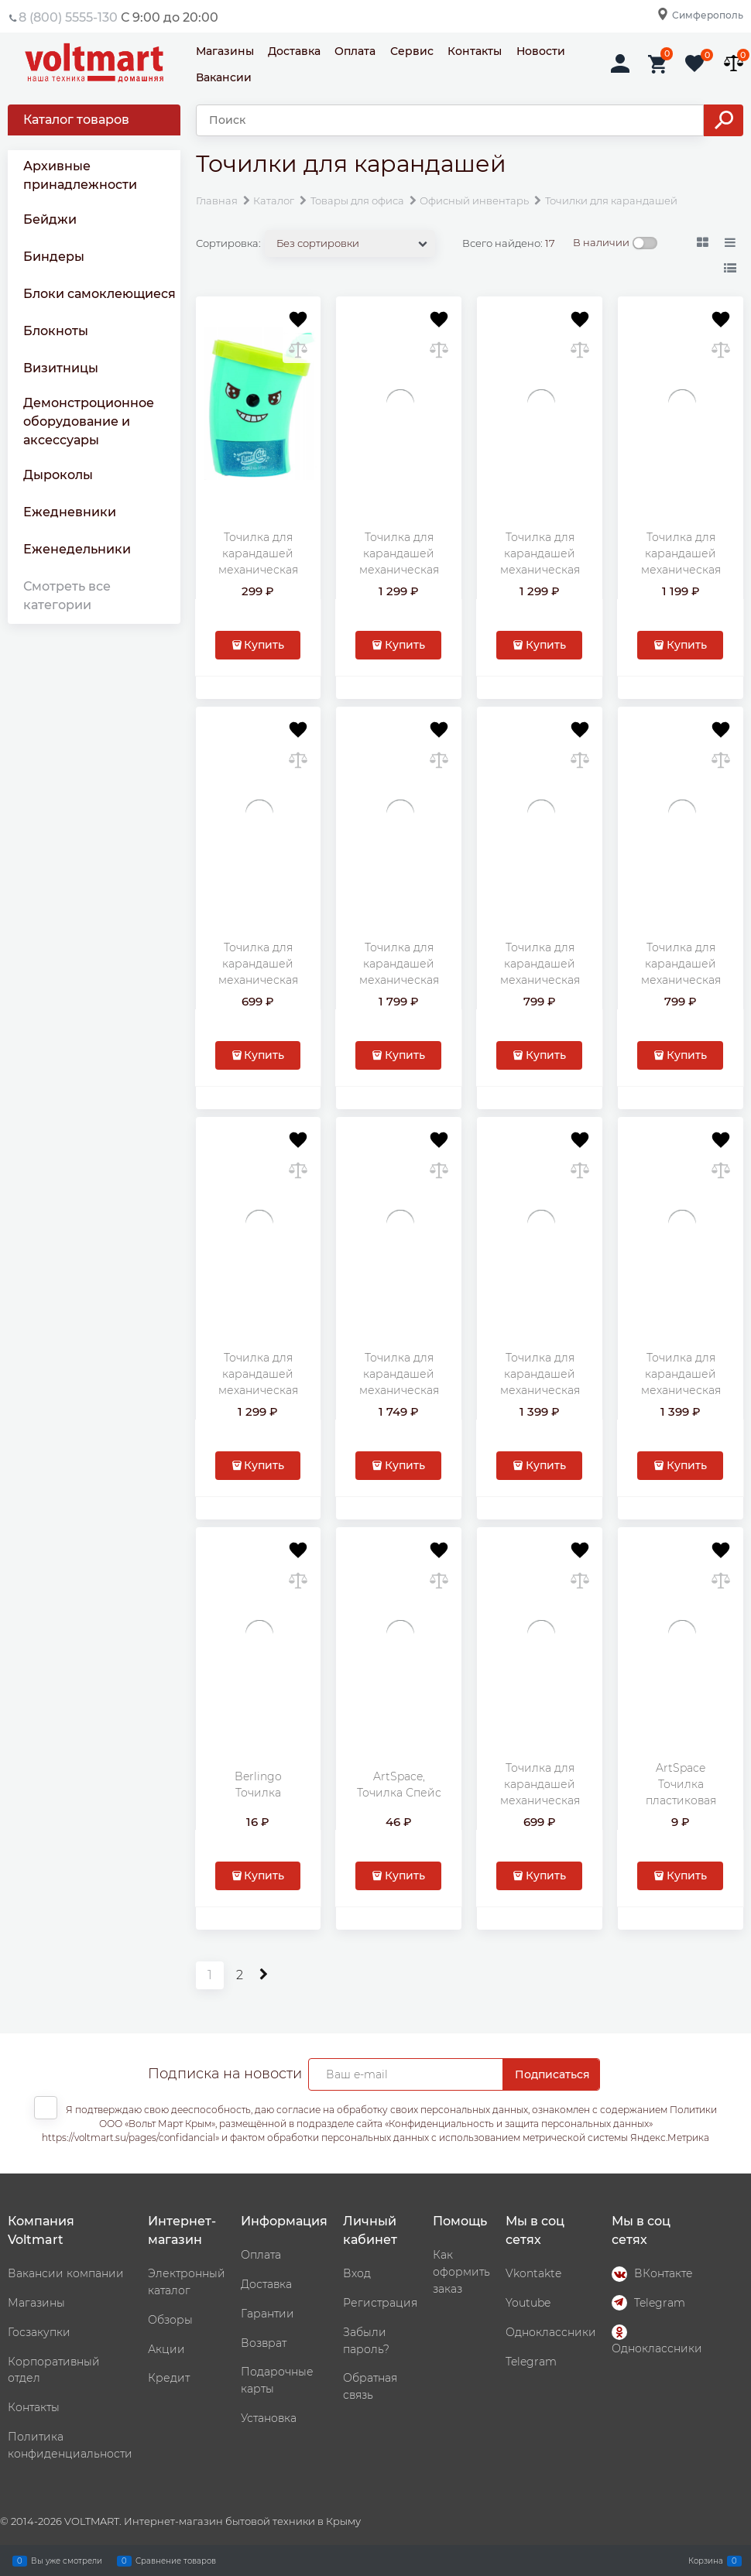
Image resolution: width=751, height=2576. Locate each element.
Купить (264, 645)
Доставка (294, 51)
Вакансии (224, 77)
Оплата (355, 51)
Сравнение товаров (175, 2560)
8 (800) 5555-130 (68, 17)
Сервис (412, 51)
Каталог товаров (76, 119)
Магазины (225, 51)
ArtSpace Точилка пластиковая (681, 1784)
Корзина (705, 2560)
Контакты (475, 51)
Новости (540, 51)
